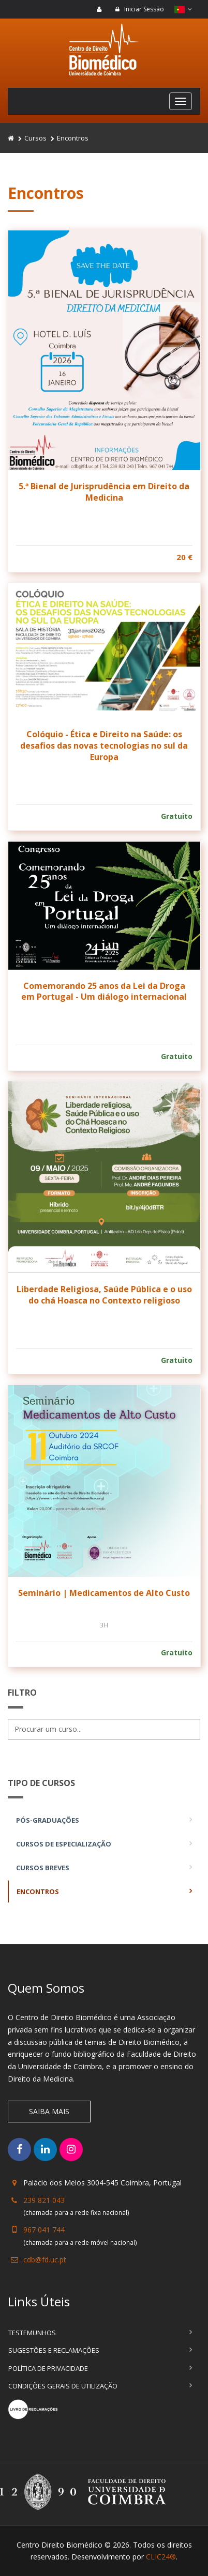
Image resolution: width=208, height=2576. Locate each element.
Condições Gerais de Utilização (62, 2386)
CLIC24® (161, 2557)
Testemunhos (32, 2332)
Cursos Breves (42, 1867)
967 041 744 (44, 2229)
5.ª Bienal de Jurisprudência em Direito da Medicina (104, 491)
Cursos (35, 138)
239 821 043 (44, 2200)
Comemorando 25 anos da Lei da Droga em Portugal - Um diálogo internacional (104, 991)
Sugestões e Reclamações (53, 2350)
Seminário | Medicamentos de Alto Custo (104, 1593)
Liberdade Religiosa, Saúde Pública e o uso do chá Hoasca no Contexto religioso (104, 1294)
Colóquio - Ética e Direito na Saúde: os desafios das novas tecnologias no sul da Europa (104, 745)
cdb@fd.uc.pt (44, 2259)
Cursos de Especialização (63, 1844)
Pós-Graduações (47, 1820)
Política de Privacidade (48, 2368)
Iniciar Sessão (139, 9)
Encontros (38, 1891)
